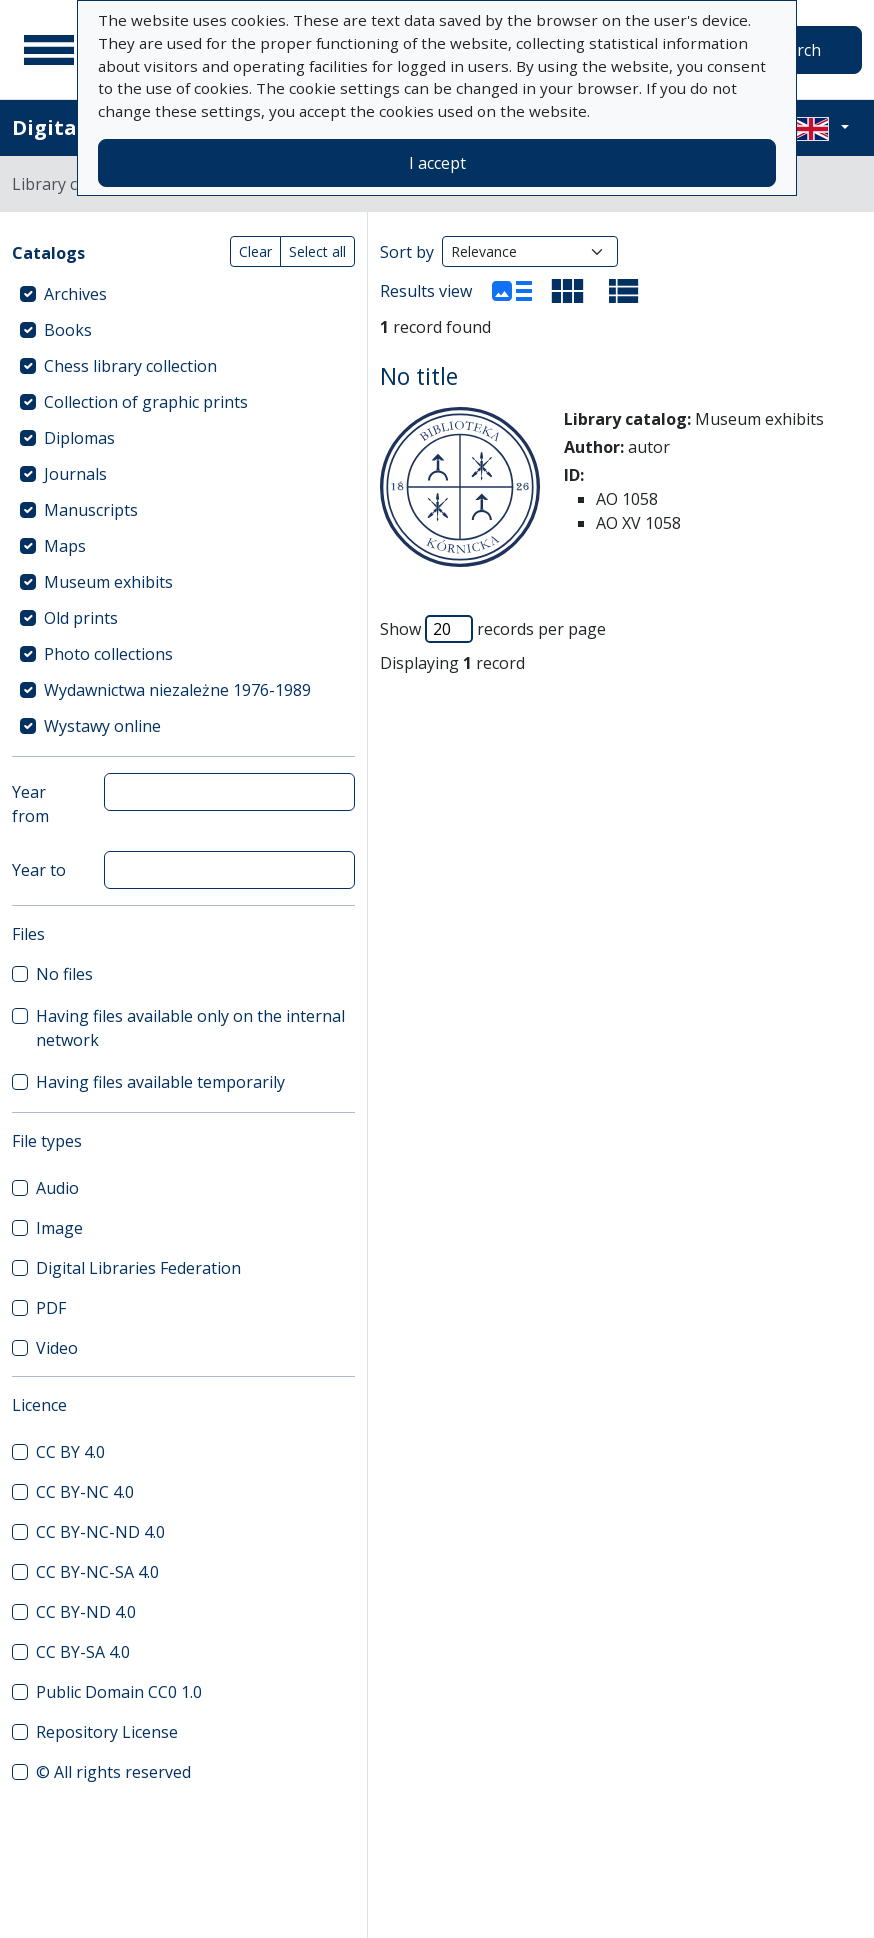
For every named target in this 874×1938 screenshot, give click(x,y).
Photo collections (108, 654)
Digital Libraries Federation (138, 1268)
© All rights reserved (113, 1772)
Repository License (107, 1732)
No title (419, 376)
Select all (317, 251)
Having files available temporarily (160, 1082)
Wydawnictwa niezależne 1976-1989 (177, 690)
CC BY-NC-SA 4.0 (97, 1572)
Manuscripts (91, 510)
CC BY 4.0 (70, 1452)
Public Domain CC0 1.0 (119, 1692)
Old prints (81, 618)
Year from (30, 804)
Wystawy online (102, 726)
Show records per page (493, 629)
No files (64, 974)
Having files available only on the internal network (190, 1028)
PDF (51, 1308)
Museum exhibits (108, 582)
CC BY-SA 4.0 (83, 1652)
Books (68, 330)
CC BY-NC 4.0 (85, 1492)
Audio (57, 1188)
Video (57, 1348)
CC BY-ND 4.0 (86, 1612)
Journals (75, 474)
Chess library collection (130, 366)
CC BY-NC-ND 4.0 (100, 1532)
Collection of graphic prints (146, 402)
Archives (75, 294)
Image (59, 1228)
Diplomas (79, 438)
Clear (255, 251)
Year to (39, 870)
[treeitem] (183, 294)
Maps (65, 546)
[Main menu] (49, 50)
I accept (437, 163)
